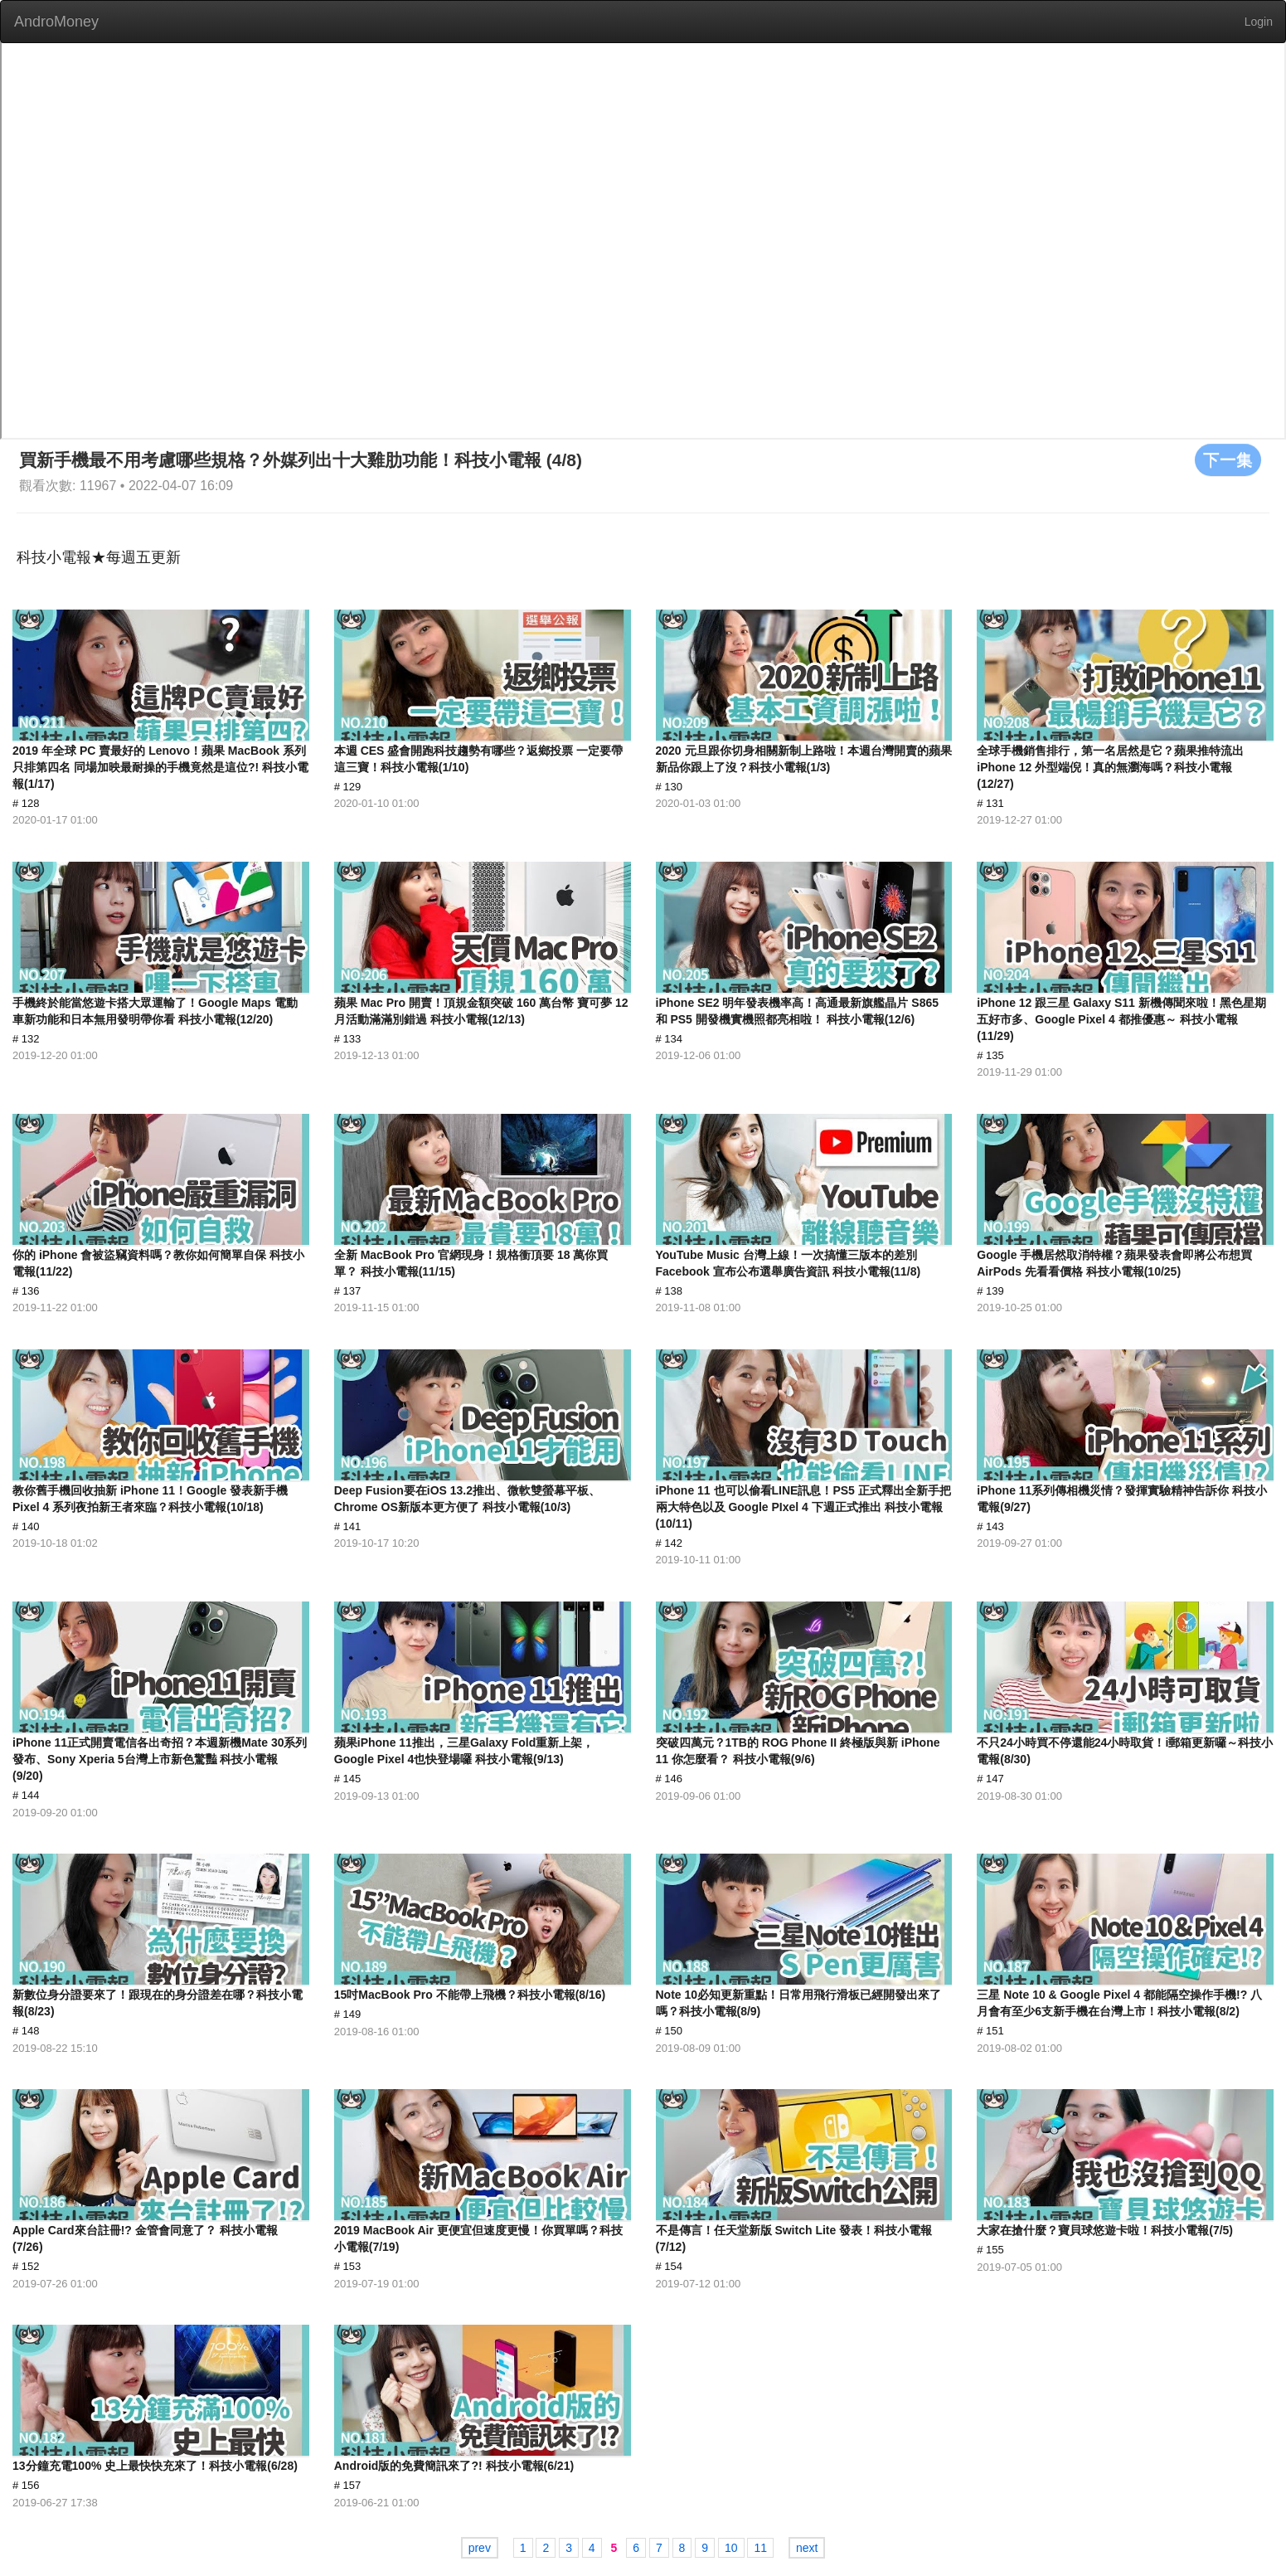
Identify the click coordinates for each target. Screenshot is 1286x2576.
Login (1259, 21)
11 (760, 2547)
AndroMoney (56, 21)
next (807, 2547)
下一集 (1228, 459)
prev (479, 2547)
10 (731, 2547)
